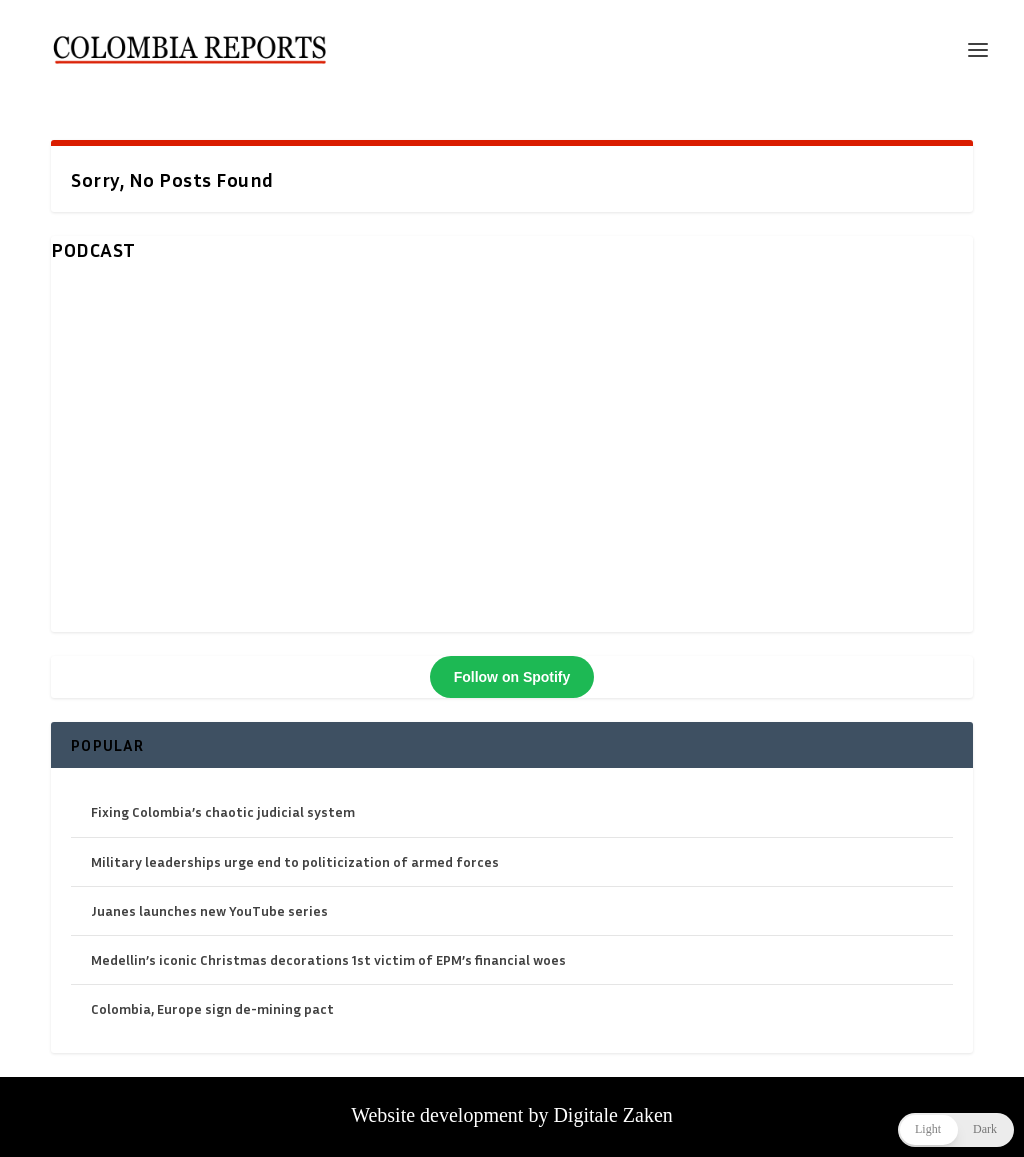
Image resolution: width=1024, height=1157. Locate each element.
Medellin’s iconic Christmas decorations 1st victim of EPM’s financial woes (328, 959)
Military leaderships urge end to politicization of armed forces (295, 861)
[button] (956, 1130)
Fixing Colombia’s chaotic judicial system (223, 811)
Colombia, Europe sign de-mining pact (212, 1008)
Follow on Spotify (512, 677)
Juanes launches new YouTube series (209, 910)
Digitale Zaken (612, 1115)
